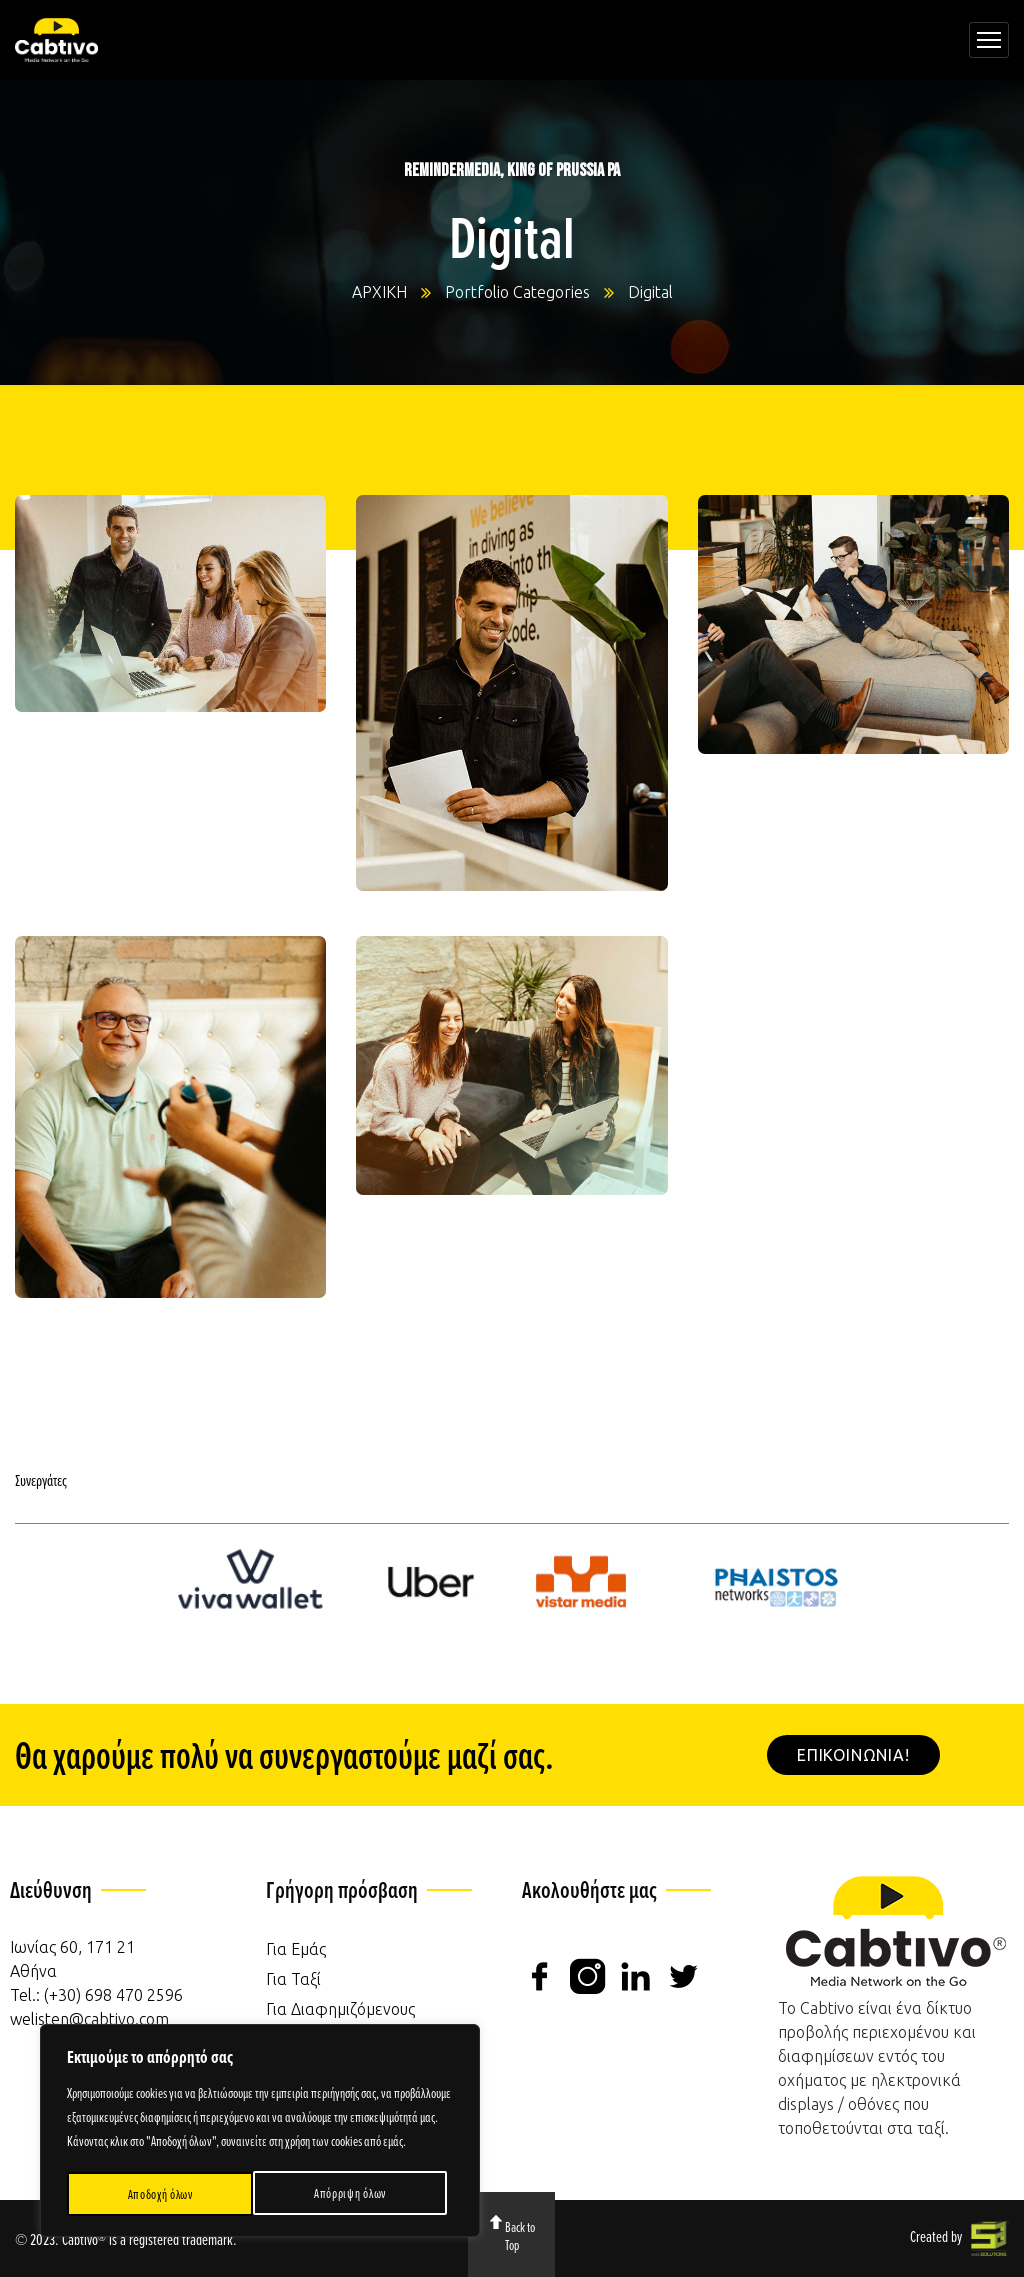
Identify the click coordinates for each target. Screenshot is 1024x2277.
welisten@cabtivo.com (89, 2019)
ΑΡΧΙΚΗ (379, 292)
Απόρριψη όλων (162, 2193)
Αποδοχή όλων (359, 2193)
